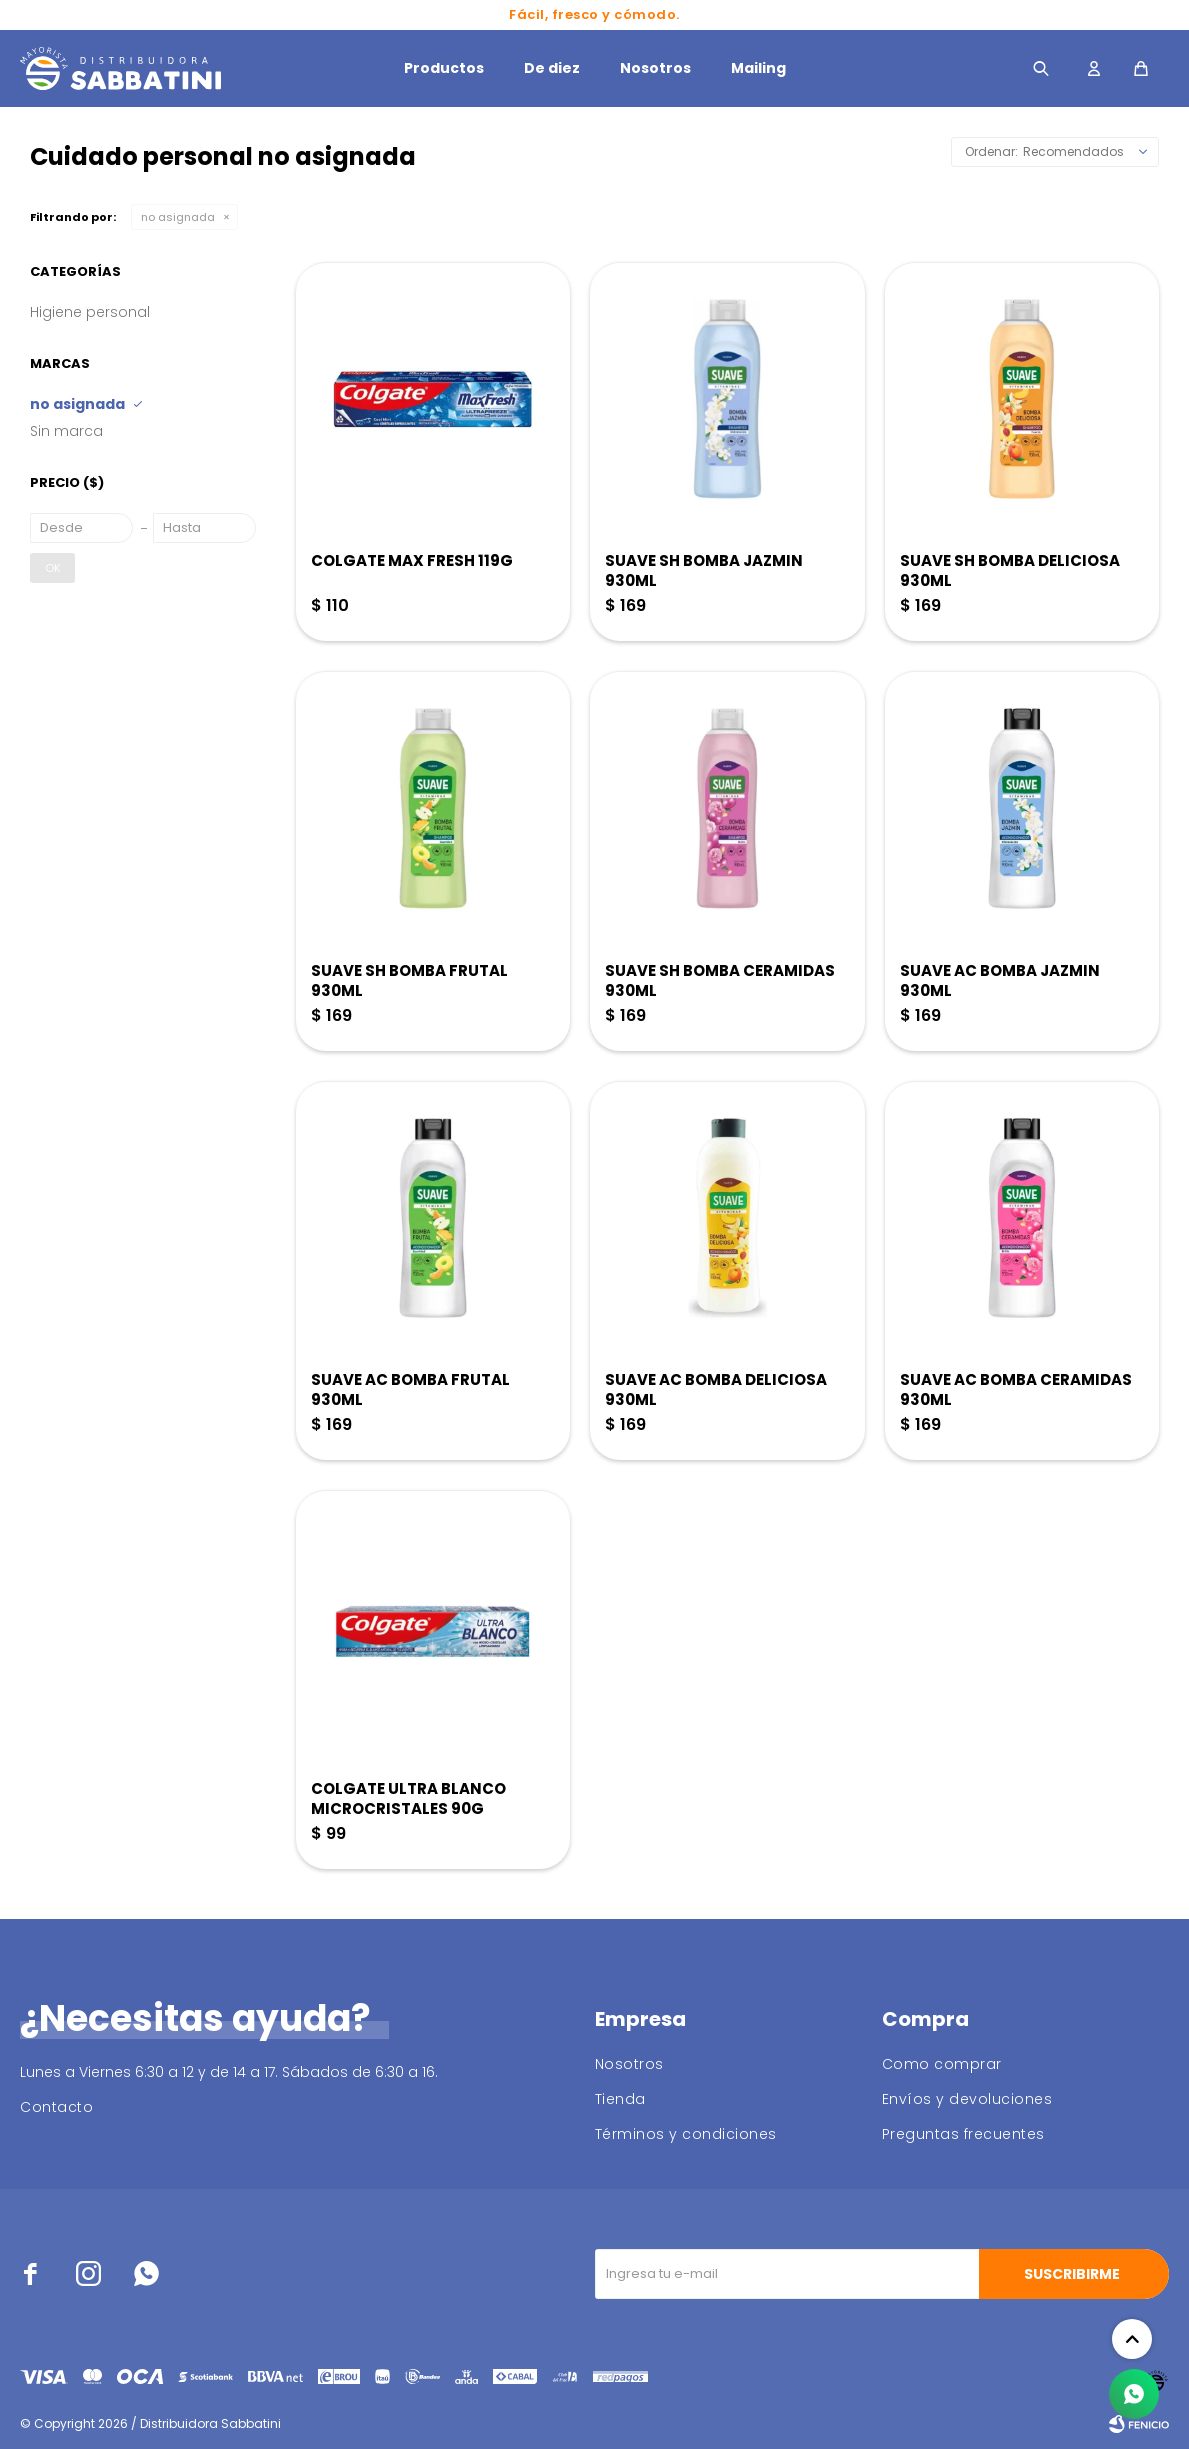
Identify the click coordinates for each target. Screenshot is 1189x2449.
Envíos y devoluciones (967, 2099)
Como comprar (942, 2064)
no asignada (178, 217)
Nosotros (655, 68)
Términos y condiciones (686, 2134)
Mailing (758, 68)
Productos (444, 68)
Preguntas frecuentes (963, 2134)
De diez (552, 68)
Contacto (56, 2107)
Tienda (620, 2099)
